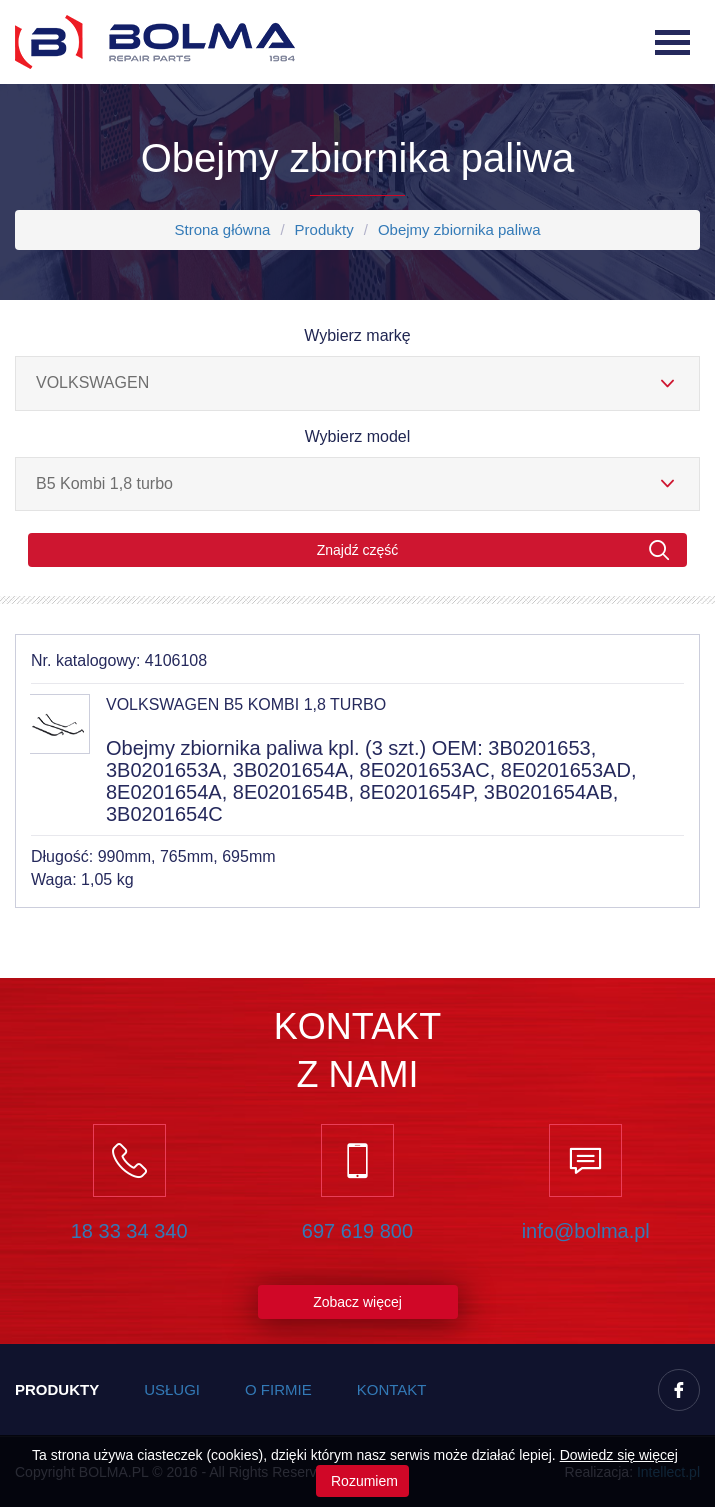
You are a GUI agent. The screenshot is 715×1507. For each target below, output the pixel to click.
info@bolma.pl (586, 1231)
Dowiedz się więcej (619, 1455)
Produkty (324, 229)
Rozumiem (362, 1481)
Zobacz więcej (357, 1302)
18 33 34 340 (129, 1231)
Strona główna (222, 229)
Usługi (172, 1389)
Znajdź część (493, 550)
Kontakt (392, 1389)
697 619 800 (357, 1231)
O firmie (278, 1389)
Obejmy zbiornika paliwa (459, 229)
